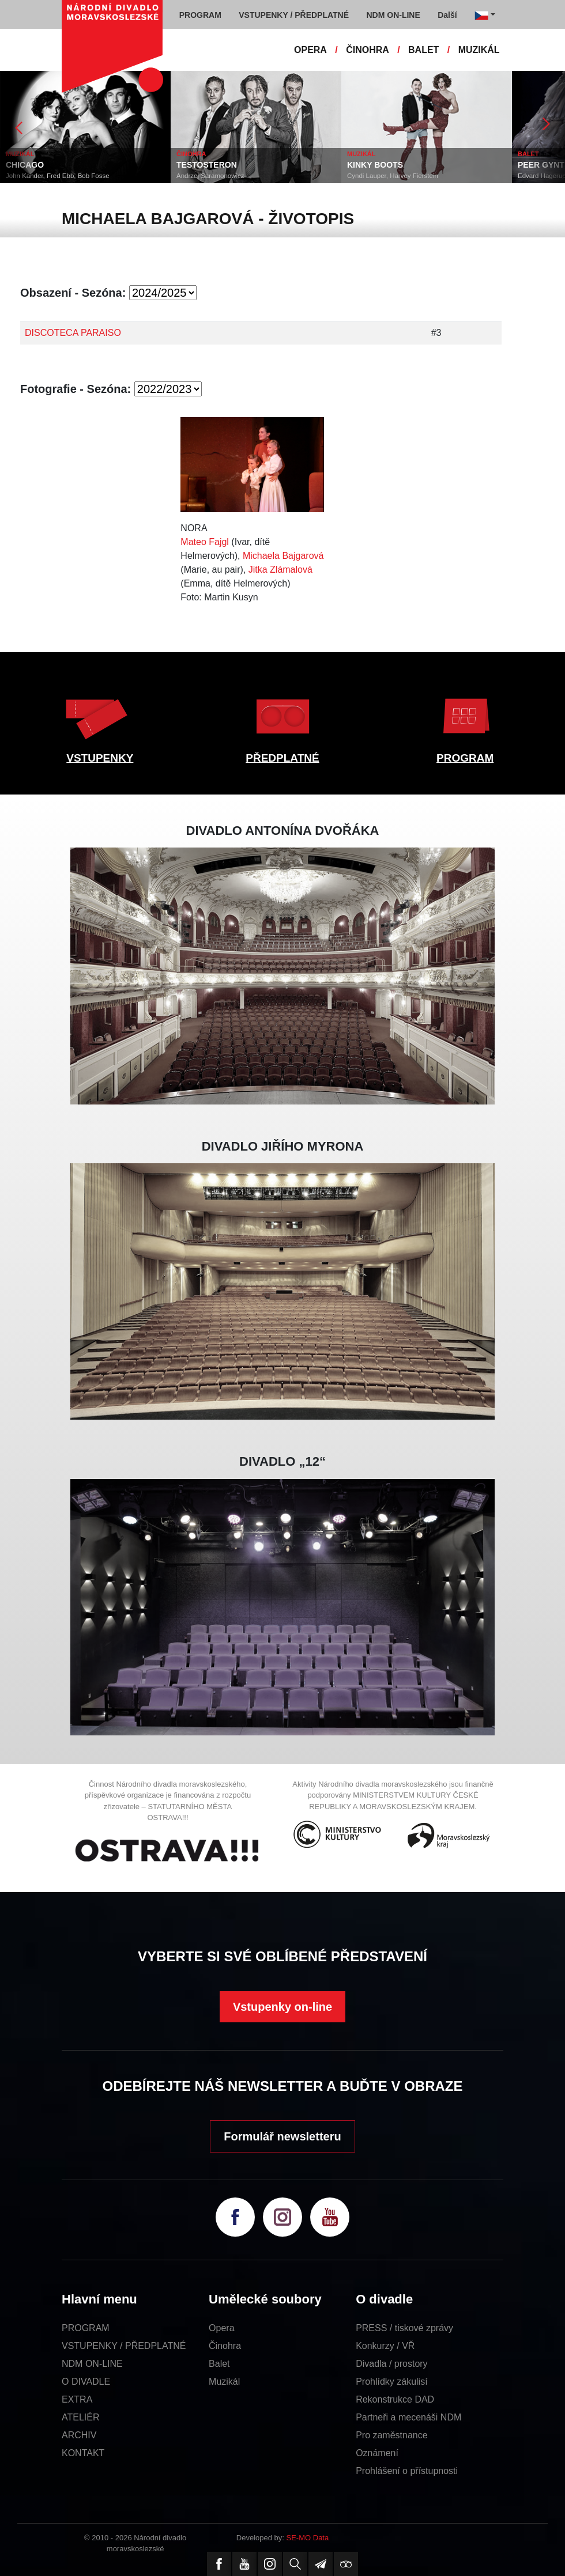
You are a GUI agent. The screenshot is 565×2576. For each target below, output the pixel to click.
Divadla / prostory (392, 2364)
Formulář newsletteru (282, 2136)
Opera (221, 2328)
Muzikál (224, 2381)
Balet (219, 2364)
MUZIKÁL (479, 50)
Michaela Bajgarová (283, 556)
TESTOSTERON (206, 164)
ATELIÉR (81, 2417)
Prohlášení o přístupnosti (407, 2471)
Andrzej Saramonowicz (210, 175)
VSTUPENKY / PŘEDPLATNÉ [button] (294, 15)
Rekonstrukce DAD (395, 2399)
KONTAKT (83, 2453)
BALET (423, 50)
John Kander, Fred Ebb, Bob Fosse (58, 175)
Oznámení (377, 2453)
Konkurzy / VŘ (385, 2346)
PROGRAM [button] (200, 15)
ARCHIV (79, 2435)
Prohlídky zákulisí (392, 2381)
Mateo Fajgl (204, 542)
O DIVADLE (86, 2381)
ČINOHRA (367, 50)
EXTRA (77, 2399)
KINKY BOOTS (375, 164)
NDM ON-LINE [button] (393, 15)
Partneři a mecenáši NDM (408, 2417)
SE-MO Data (308, 2537)
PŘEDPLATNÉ (282, 758)
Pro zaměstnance (392, 2435)
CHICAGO (25, 164)
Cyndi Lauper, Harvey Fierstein (392, 175)
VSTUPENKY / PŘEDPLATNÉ (124, 2346)
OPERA (310, 50)
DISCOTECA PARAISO (73, 333)
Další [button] (447, 15)
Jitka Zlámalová (280, 569)
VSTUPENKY (99, 758)
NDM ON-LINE (92, 2364)
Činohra (225, 2346)
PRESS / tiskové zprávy (404, 2328)
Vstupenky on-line (282, 2006)
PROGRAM (465, 758)
